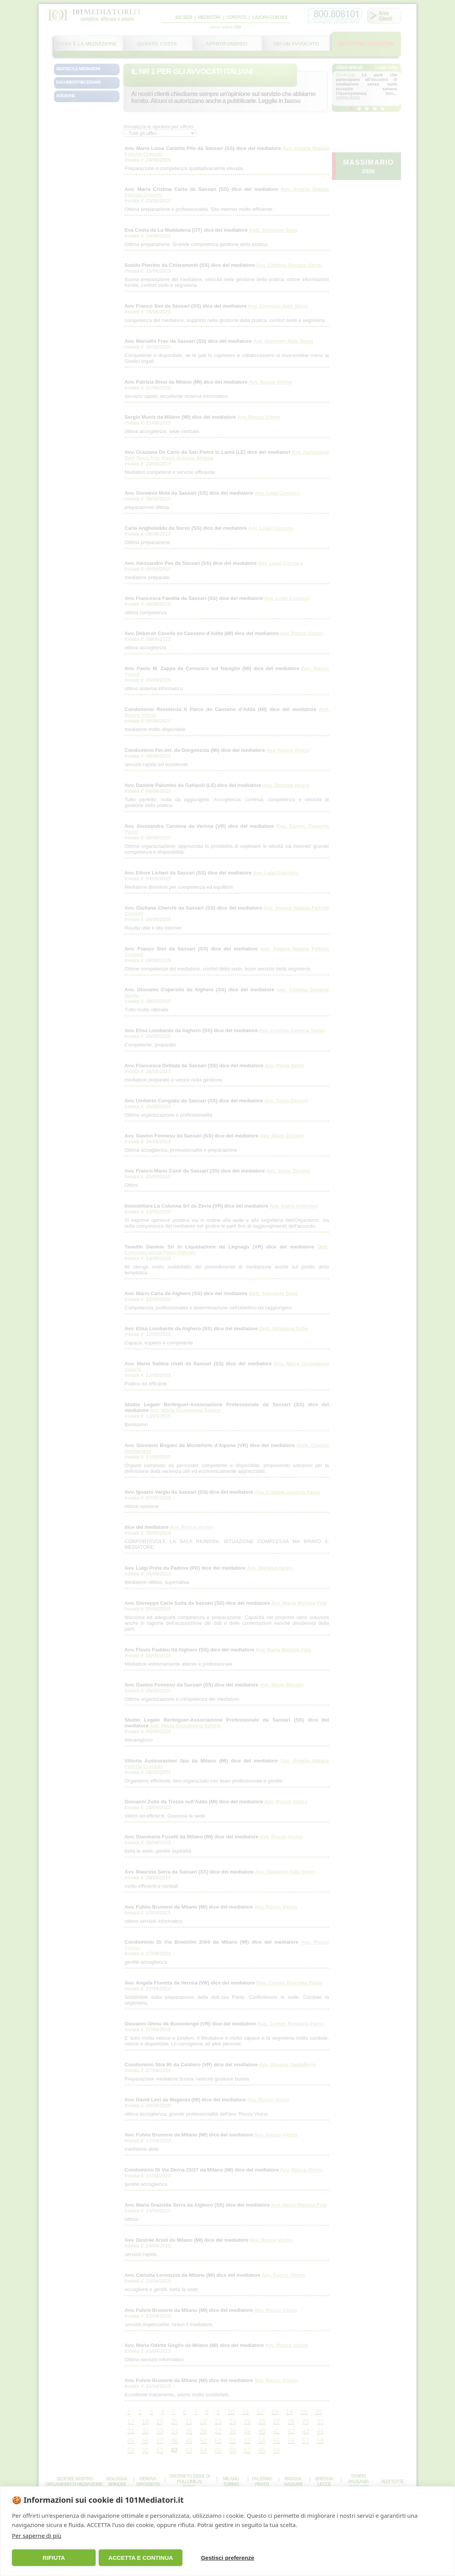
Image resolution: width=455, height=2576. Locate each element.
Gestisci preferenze (227, 2557)
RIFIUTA (54, 2557)
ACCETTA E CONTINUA (140, 2557)
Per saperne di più (36, 2535)
